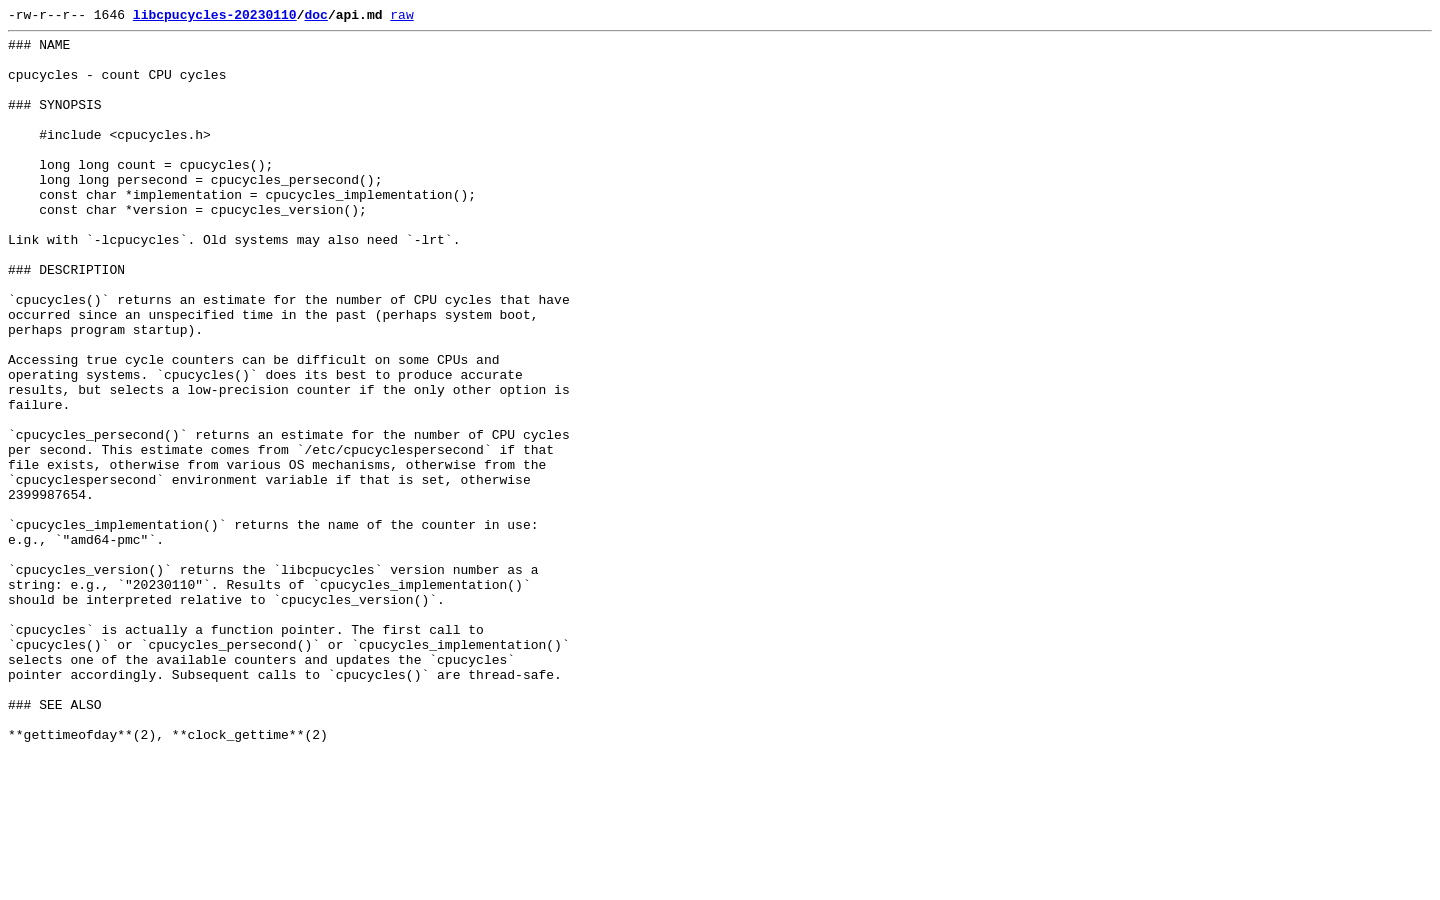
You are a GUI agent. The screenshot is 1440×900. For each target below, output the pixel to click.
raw (401, 17)
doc (315, 17)
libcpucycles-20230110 (215, 17)
